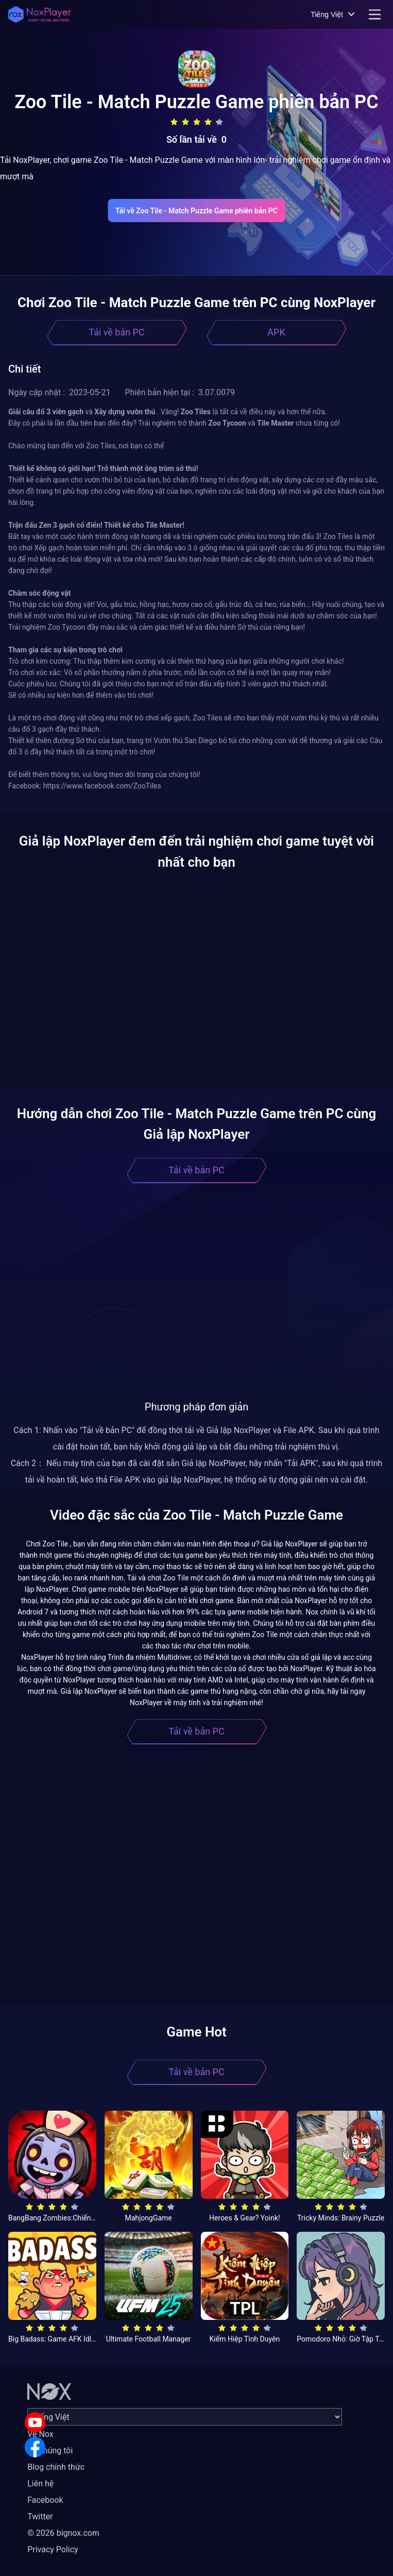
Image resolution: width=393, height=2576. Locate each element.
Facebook (45, 2500)
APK (276, 332)
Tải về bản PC (116, 332)
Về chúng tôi (50, 2450)
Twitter (40, 2516)
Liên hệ (40, 2483)
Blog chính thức (55, 2467)
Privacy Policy (52, 2549)
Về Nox (40, 2434)
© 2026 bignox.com (63, 2533)
